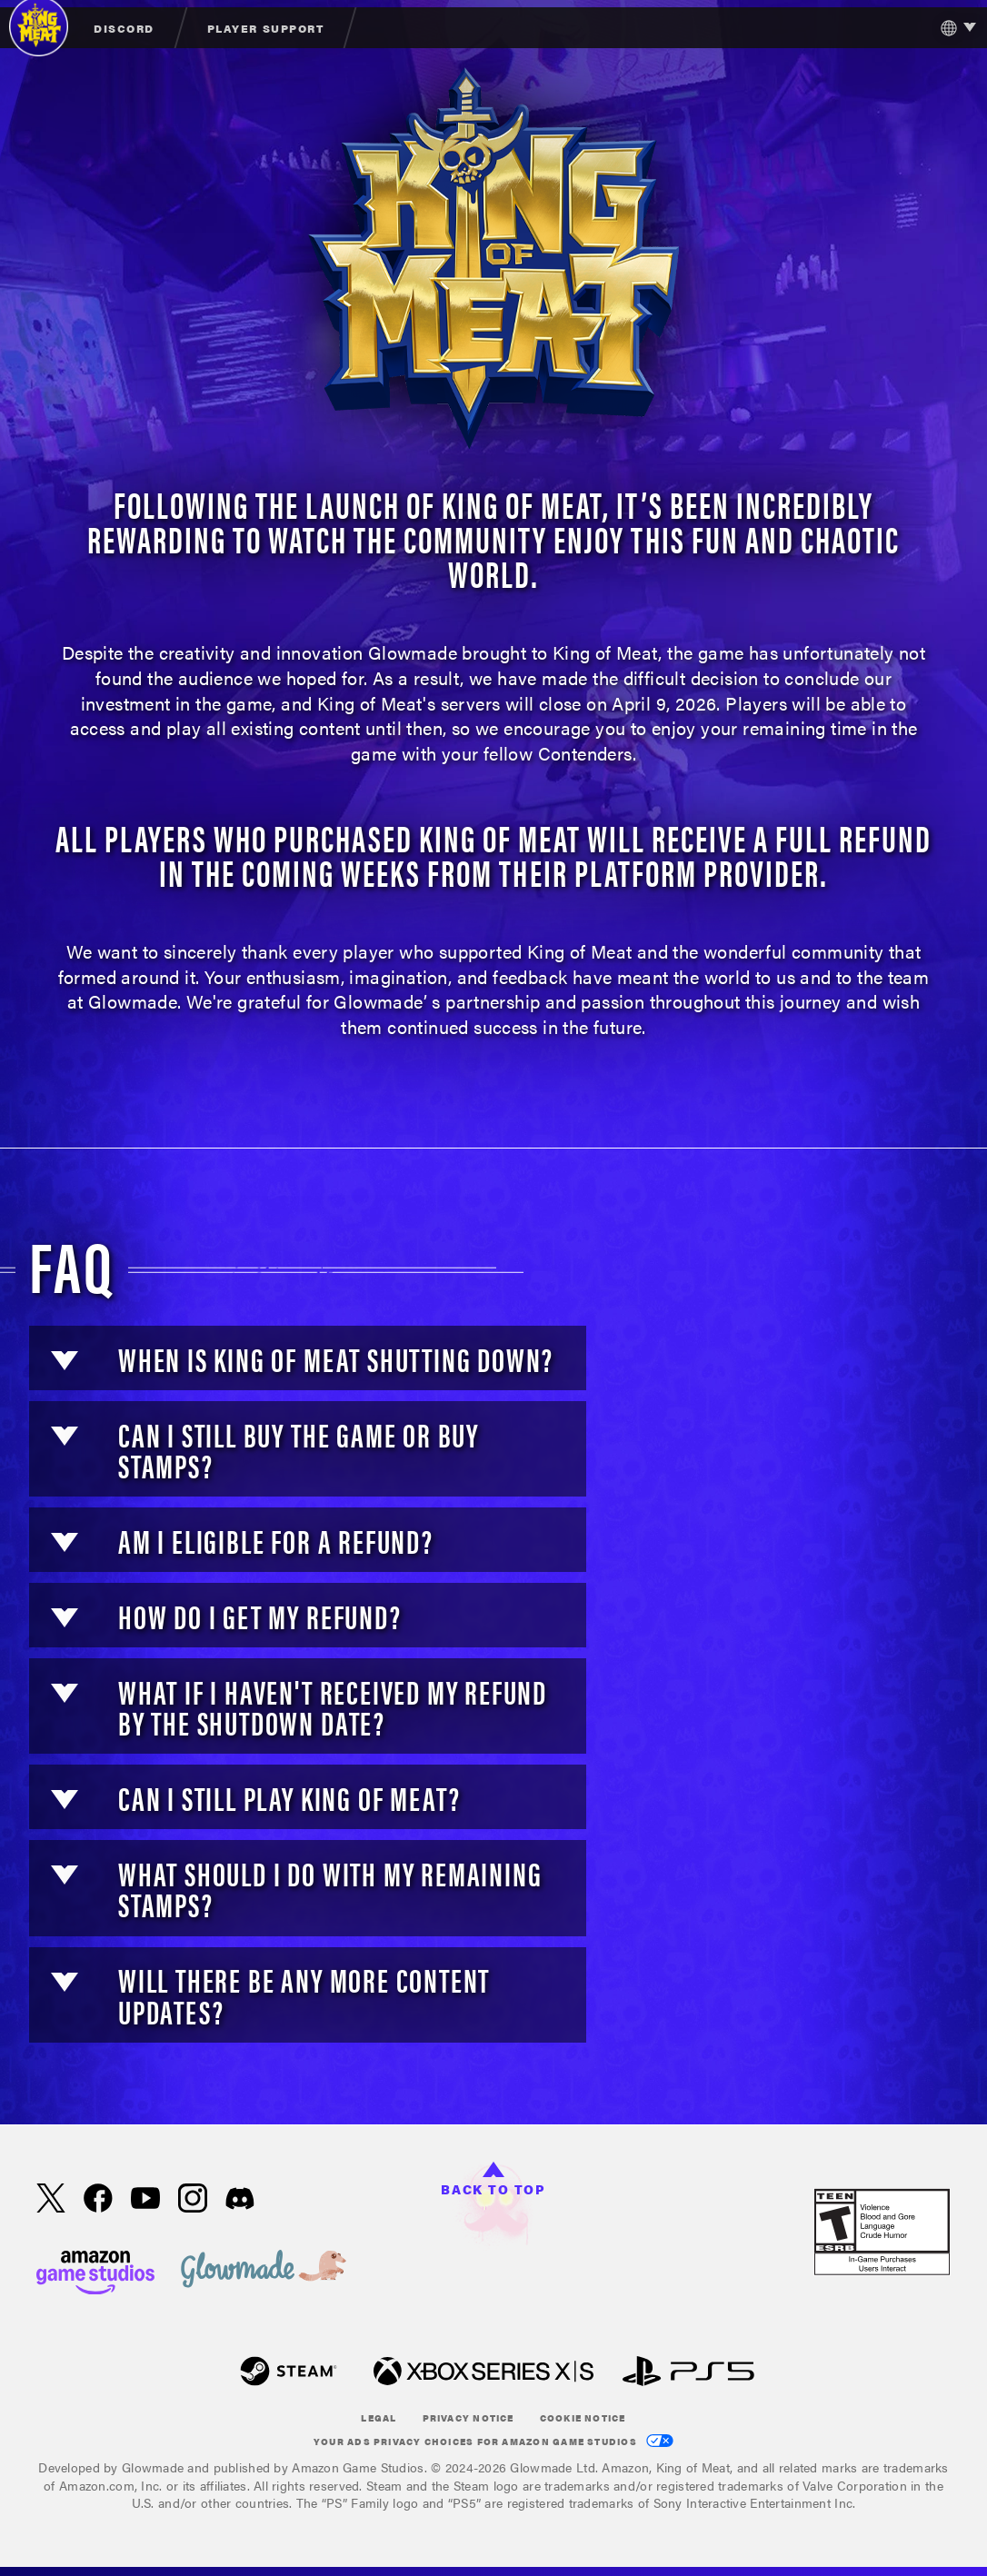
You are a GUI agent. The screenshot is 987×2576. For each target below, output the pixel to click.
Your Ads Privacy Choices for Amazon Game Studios (493, 2441)
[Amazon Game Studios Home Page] (95, 2270)
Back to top (493, 2180)
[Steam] (288, 2373)
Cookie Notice (583, 2418)
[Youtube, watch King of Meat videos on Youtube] (145, 2199)
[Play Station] (688, 2373)
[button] (64, 1360)
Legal (378, 2418)
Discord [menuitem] (124, 28)
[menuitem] (125, 27)
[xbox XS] (483, 2373)
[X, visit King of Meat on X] (50, 2199)
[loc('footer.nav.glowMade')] (263, 2270)
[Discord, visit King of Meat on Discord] (239, 2200)
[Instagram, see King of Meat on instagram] (192, 2199)
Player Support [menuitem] (265, 28)
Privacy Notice (468, 2418)
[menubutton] (954, 27)
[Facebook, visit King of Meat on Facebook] (98, 2199)
